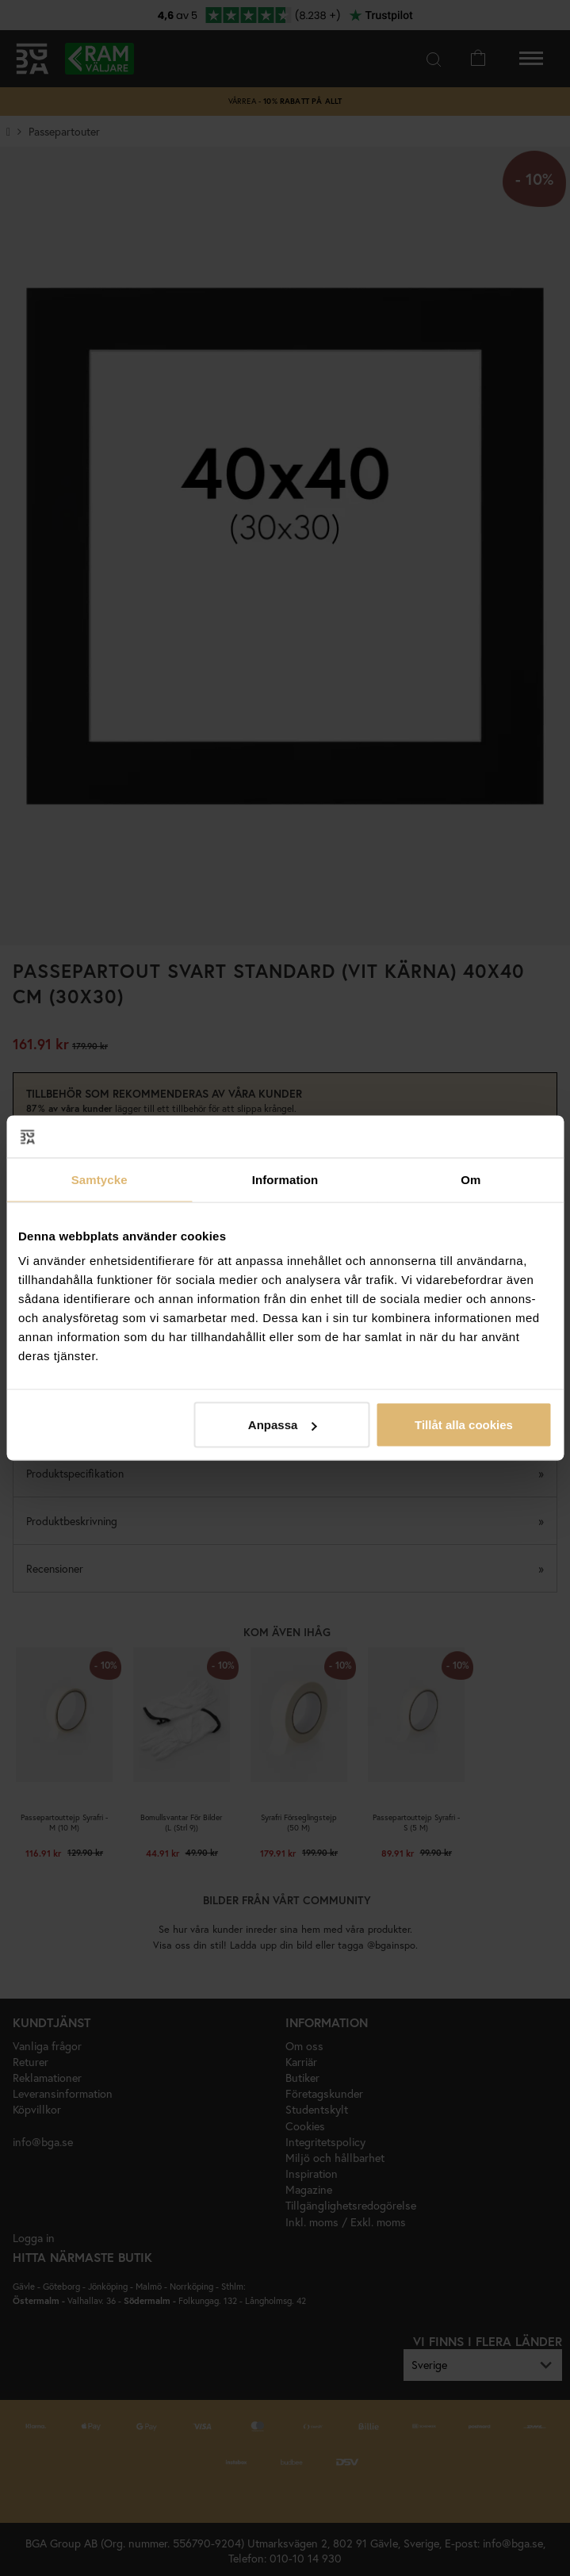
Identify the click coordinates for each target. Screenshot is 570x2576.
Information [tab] (285, 1179)
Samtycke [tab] (99, 1179)
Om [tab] (470, 1179)
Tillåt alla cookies (464, 1425)
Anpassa (282, 1425)
